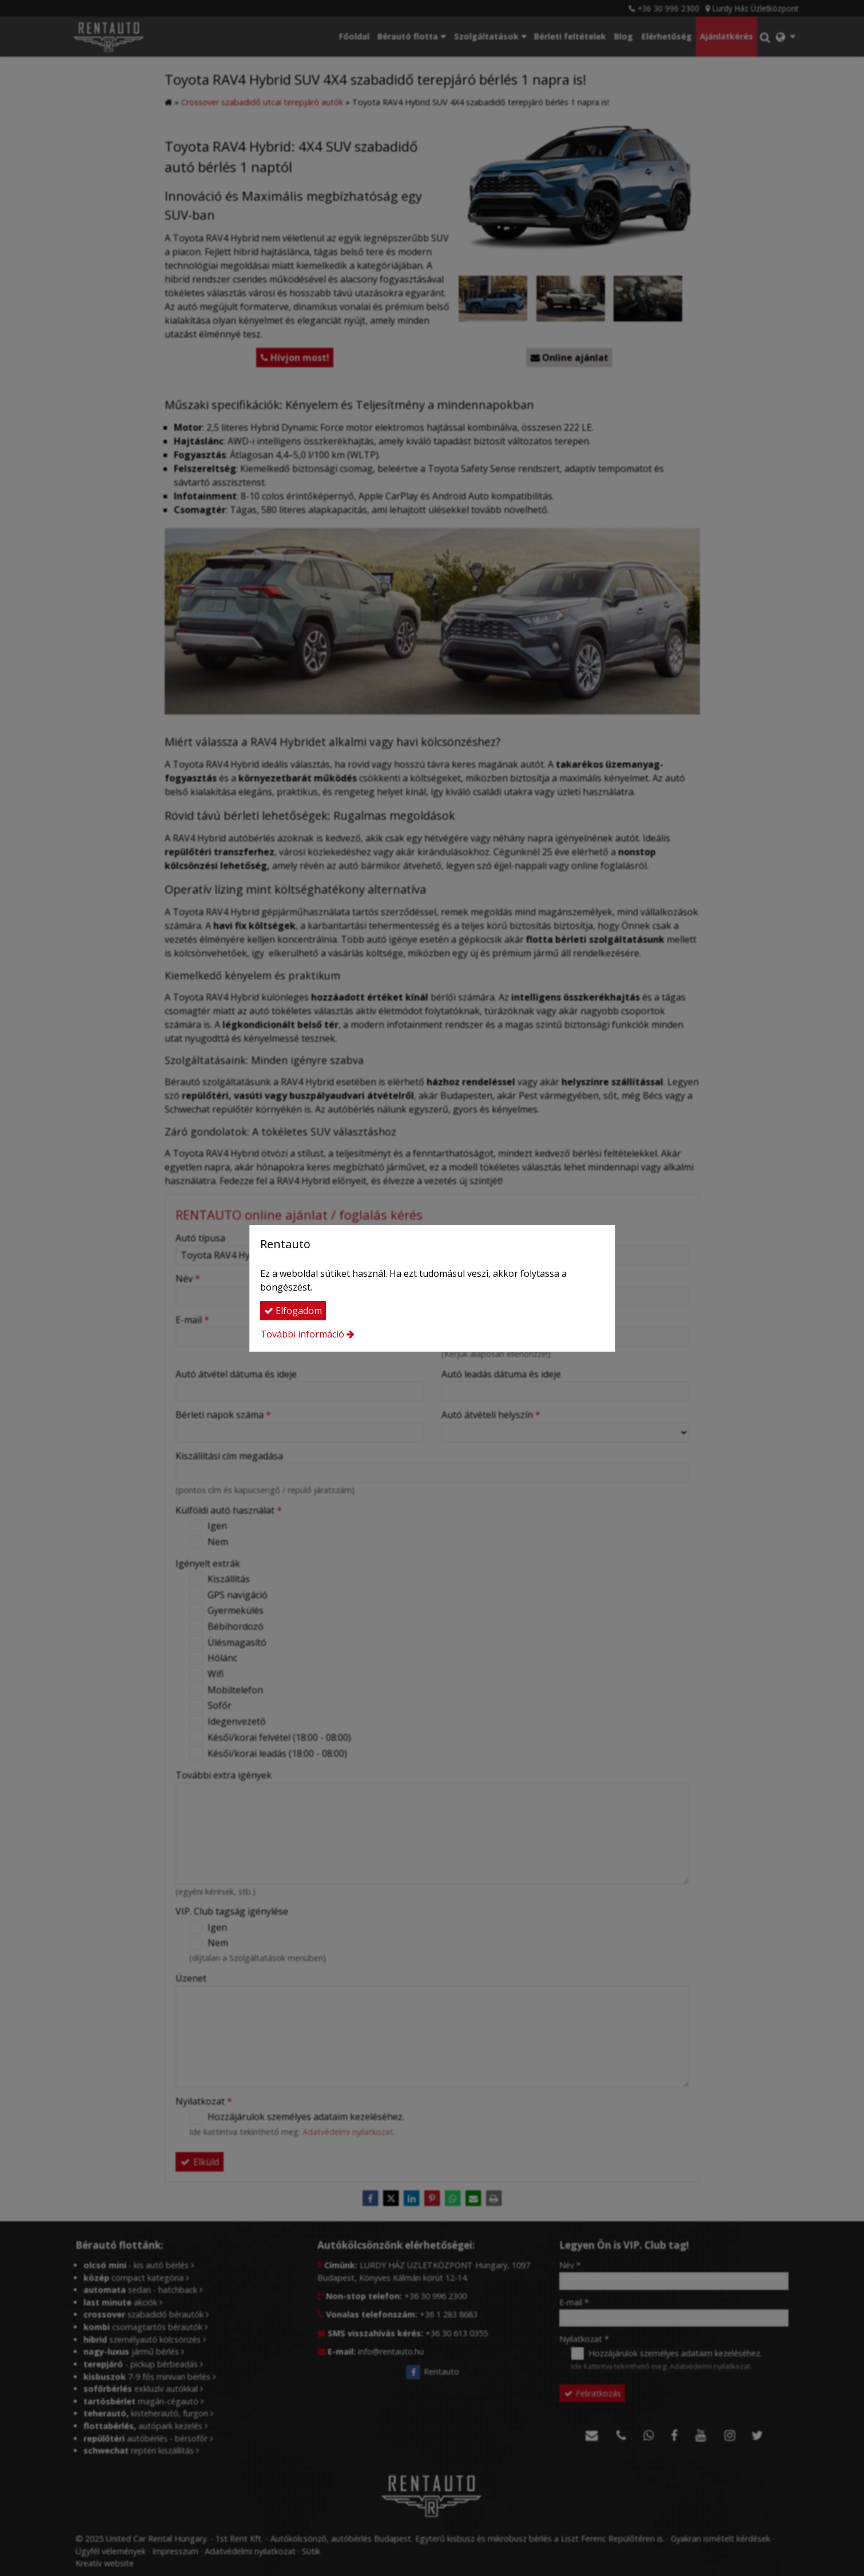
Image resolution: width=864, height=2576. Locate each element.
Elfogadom (293, 1310)
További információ (302, 1334)
